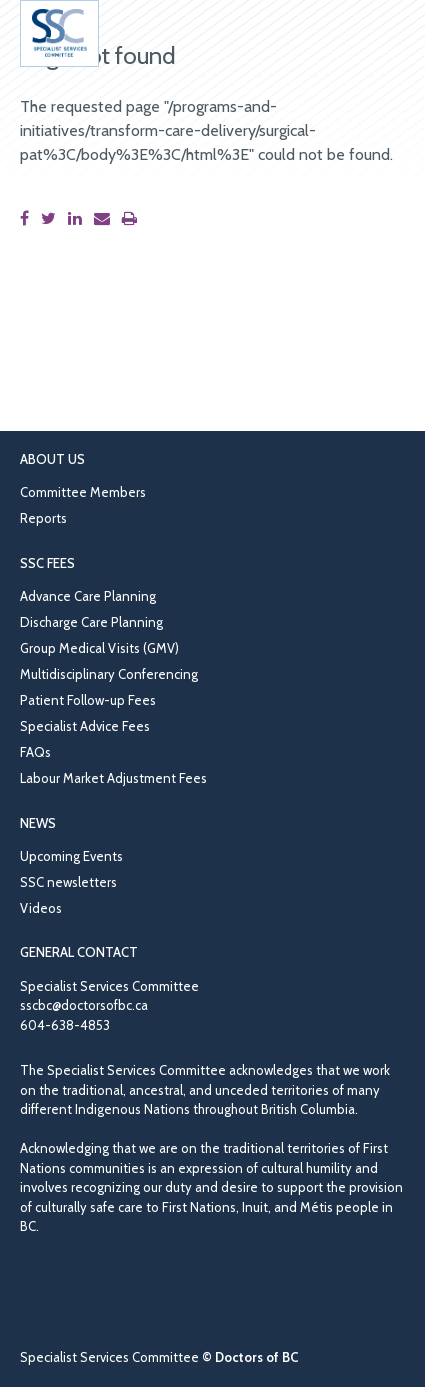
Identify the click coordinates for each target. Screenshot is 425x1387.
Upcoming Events (71, 856)
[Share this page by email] (106, 218)
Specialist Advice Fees (85, 726)
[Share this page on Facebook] (28, 218)
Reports (43, 518)
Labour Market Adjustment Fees (113, 778)
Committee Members (83, 492)
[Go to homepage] (59, 33)
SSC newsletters (68, 882)
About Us (52, 459)
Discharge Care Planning (91, 622)
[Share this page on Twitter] (52, 218)
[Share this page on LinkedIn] (79, 218)
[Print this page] (133, 218)
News (38, 823)
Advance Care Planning (88, 596)
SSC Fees (47, 563)
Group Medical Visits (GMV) (99, 648)
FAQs (35, 752)
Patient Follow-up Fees (88, 700)
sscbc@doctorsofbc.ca (84, 1005)
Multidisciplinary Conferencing (109, 674)
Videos (41, 908)
